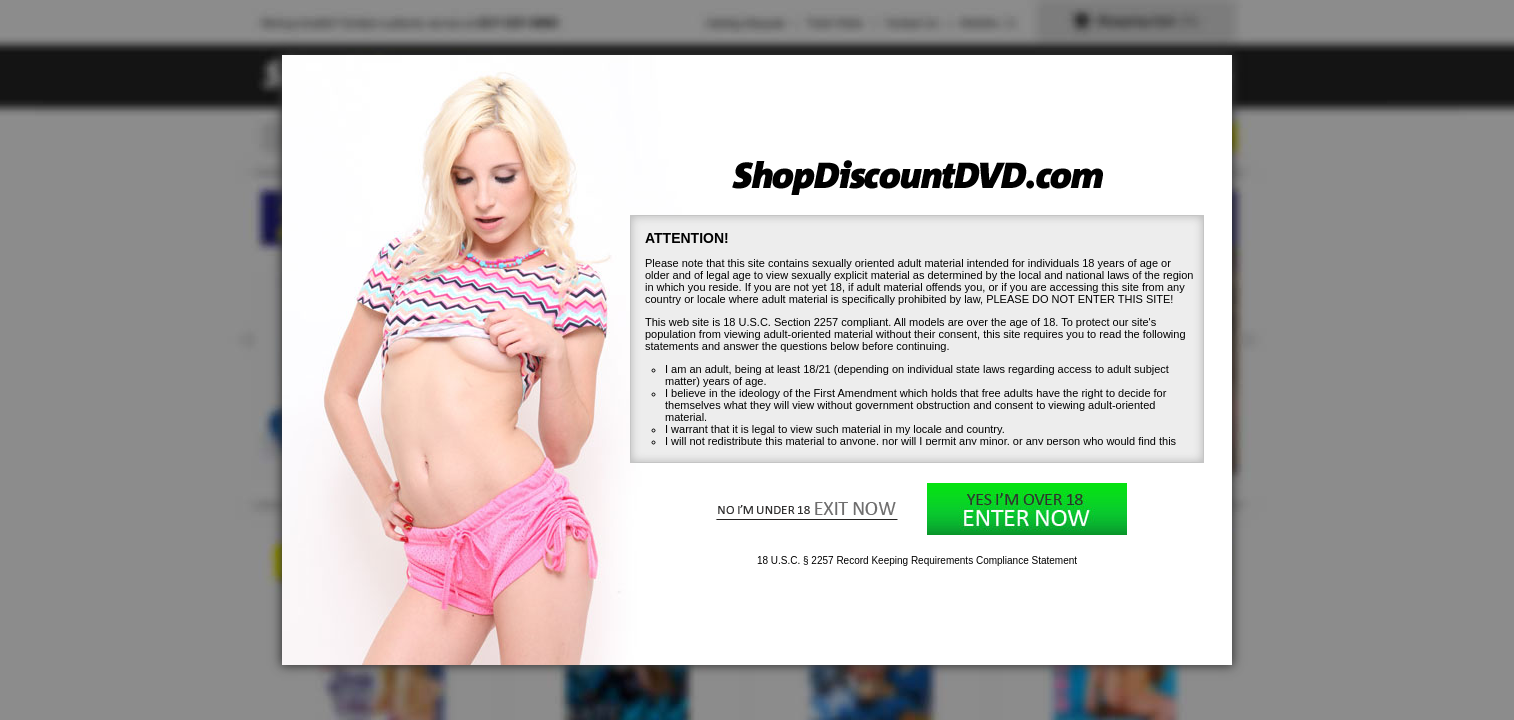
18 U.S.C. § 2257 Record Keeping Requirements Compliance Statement (917, 560)
